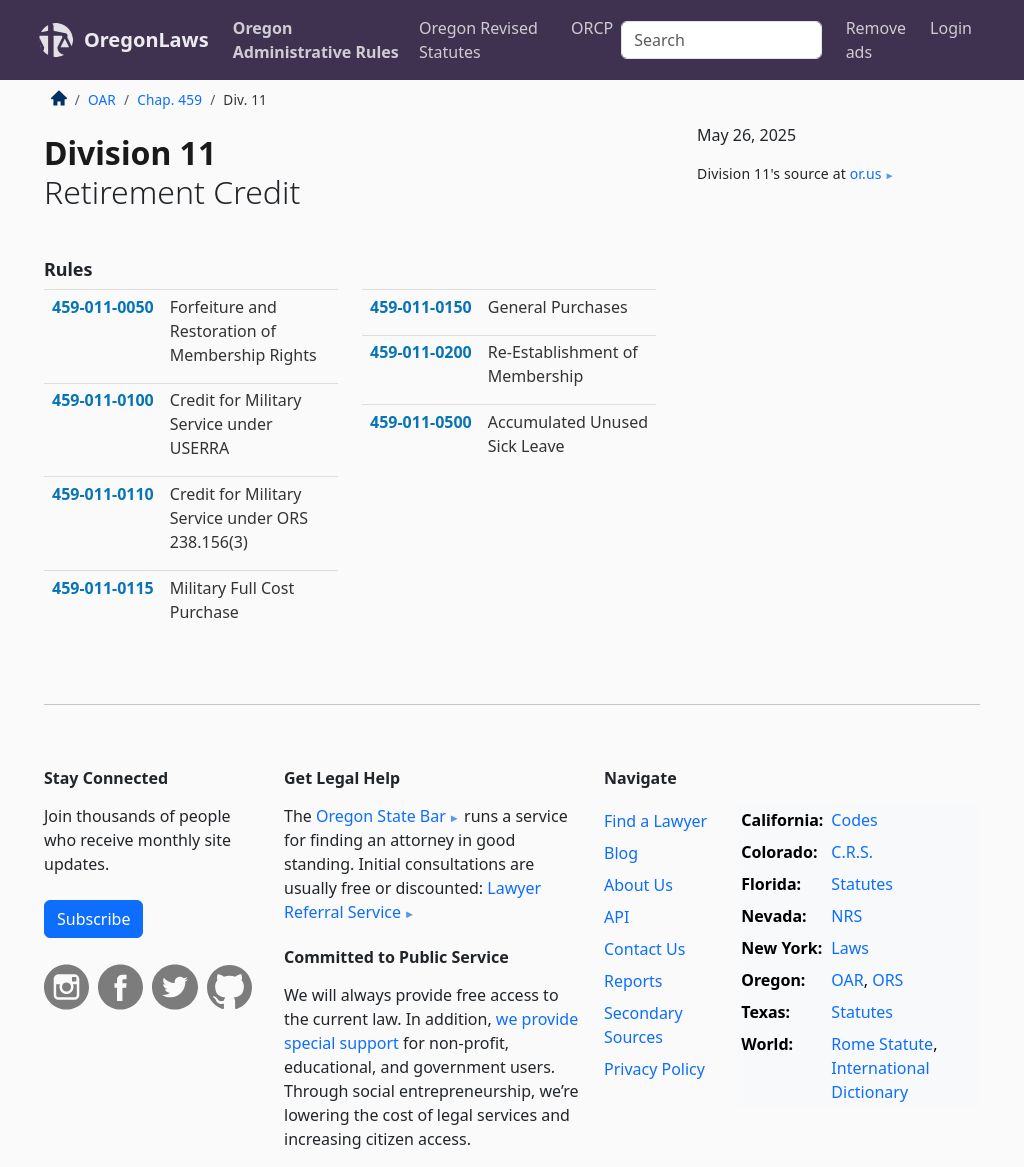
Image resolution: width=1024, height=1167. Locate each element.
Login (951, 28)
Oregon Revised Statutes (478, 40)
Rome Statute (882, 1044)
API (616, 917)
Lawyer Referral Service (412, 900)
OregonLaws (146, 39)
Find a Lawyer (655, 821)
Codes (854, 820)
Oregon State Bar (381, 816)
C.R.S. (852, 852)
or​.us (866, 173)
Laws (850, 948)
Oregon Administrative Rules (316, 40)
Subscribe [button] (93, 919)
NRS (846, 916)
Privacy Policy (654, 1069)
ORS (887, 980)
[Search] (721, 40)
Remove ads (876, 40)
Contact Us (644, 949)
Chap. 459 (169, 99)
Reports (633, 981)
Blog (621, 853)
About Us (638, 885)
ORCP (592, 28)
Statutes (862, 884)
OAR (102, 99)
